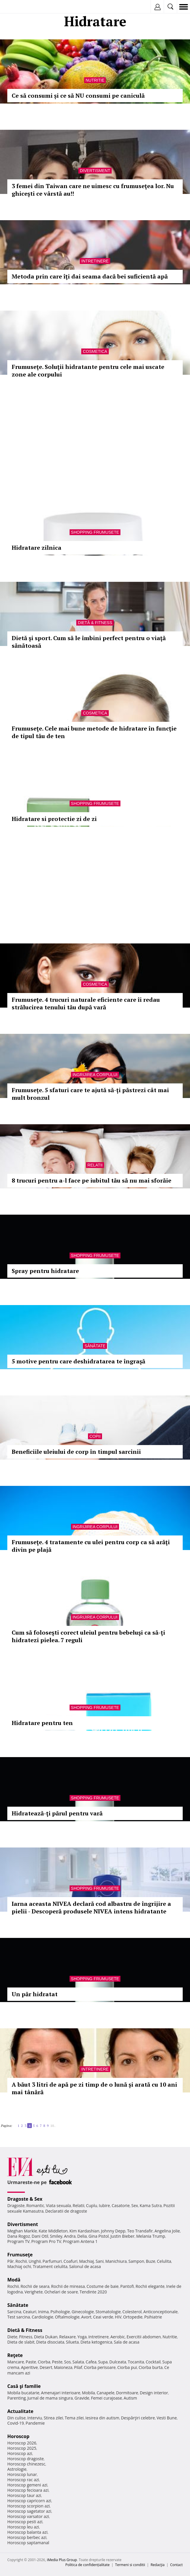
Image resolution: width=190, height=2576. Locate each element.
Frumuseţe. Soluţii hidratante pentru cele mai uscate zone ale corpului (88, 370)
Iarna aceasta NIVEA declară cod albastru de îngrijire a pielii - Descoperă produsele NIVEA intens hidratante (91, 1907)
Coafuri (70, 2261)
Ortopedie (132, 2317)
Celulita (164, 2261)
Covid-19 (15, 2423)
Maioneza (63, 2367)
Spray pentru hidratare (45, 1271)
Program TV (18, 2241)
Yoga (82, 2336)
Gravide (82, 2398)
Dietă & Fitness (95, 622)
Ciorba (44, 2362)
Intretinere (94, 261)
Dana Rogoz (18, 2236)
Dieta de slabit (20, 2342)
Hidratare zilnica (36, 547)
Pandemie (35, 2423)
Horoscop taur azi (24, 2495)
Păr (10, 2261)
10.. (53, 2125)
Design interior (154, 2392)
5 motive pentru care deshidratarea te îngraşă (78, 1361)
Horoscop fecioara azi (28, 2490)
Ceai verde (103, 2317)
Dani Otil (40, 2236)
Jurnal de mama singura (50, 2398)
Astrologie (17, 2469)
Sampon (136, 2261)
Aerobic (117, 2336)
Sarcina (14, 2311)
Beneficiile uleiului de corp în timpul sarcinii (76, 1452)
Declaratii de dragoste (66, 2211)
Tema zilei (74, 2418)
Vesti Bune (167, 2418)
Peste (57, 2362)
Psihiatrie (153, 2317)
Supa (103, 2362)
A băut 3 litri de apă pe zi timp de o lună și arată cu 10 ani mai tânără (94, 2088)
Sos (67, 2362)
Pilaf (78, 2367)
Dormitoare (127, 2392)
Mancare (15, 2362)
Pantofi (127, 2286)
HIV (118, 2317)
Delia (82, 2236)
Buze (150, 2261)
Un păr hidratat (35, 1994)
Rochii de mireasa (68, 2286)
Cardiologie (42, 2317)
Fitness (25, 2336)
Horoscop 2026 (21, 2443)
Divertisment (95, 170)
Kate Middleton (53, 2231)
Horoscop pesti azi (24, 2521)
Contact (176, 2564)
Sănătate (95, 1346)
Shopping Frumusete (95, 532)
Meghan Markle (22, 2231)
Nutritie (95, 80)
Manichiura (116, 2261)
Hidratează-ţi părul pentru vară (57, 1813)
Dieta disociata (50, 2342)
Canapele (105, 2392)
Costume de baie (103, 2286)
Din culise (16, 2418)
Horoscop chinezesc (26, 2464)
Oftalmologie (67, 2317)
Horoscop (18, 2436)
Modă (13, 2279)
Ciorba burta (151, 2367)
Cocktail (153, 2362)
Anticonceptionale (160, 2311)
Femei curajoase (106, 2398)
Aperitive (29, 2367)
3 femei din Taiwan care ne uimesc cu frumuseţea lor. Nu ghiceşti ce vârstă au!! (93, 189)
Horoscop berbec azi (26, 2537)
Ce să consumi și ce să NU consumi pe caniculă (78, 95)
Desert (45, 2367)
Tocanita (136, 2362)
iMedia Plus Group (62, 2559)
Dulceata (117, 2362)
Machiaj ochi (19, 2266)
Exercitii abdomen (144, 2336)
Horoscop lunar (22, 2474)
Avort (86, 2317)
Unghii (35, 2261)
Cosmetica (95, 351)
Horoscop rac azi (23, 2479)
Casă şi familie (24, 2386)
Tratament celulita (50, 2266)
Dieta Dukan (45, 2336)
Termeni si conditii (130, 2564)
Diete (12, 2336)
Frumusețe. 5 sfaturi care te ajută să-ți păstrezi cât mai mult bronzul (90, 1094)
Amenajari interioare (60, 2392)
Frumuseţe (20, 2254)
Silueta (72, 2342)
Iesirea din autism (102, 2418)
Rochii (21, 2261)
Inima (43, 2311)
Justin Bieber (122, 2236)
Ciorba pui (127, 2367)
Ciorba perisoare (100, 2367)
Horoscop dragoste (25, 2458)
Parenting (16, 2398)
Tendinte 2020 (93, 2292)
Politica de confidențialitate (87, 2564)
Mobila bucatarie (23, 2392)
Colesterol (132, 2311)
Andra (70, 2236)
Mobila (88, 2392)
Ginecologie (83, 2311)
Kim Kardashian (84, 2231)
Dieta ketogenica (96, 2342)
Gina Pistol (99, 2236)
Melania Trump (150, 2236)
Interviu (34, 2418)
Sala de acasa (126, 2342)
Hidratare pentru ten (42, 1723)
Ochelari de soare (61, 2292)
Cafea (91, 2362)
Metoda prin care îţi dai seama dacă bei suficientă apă (90, 276)
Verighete (34, 2292)
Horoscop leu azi (23, 2527)
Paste (31, 2362)
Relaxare (67, 2336)
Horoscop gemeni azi (27, 2485)
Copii (95, 1436)
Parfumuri (52, 2261)
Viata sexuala (58, 2205)
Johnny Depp (113, 2231)
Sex (134, 2205)
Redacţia (158, 2564)
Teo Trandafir (140, 2231)
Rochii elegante (150, 2286)
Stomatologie (108, 2311)
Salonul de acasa (85, 2266)
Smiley (56, 2236)
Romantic (35, 2205)
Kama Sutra (151, 2205)
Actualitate (20, 2411)
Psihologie (60, 2311)
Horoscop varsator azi (28, 2516)
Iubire (104, 2205)
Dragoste (16, 2205)
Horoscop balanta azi (27, 2532)
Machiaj (86, 2261)
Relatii (95, 1165)
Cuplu (91, 2205)
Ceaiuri (30, 2311)
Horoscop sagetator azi (29, 2511)
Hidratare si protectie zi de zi (54, 819)
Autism (130, 2398)
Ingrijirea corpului (95, 1074)
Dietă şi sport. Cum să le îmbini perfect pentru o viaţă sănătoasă (89, 641)
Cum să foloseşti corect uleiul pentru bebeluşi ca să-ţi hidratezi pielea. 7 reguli (88, 1636)
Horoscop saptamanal (28, 2542)
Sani (100, 2261)
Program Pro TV (46, 2241)
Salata (78, 2362)
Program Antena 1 (80, 2241)
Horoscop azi (19, 2453)
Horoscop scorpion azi (28, 2506)
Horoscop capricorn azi (29, 2500)
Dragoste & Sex (24, 2199)
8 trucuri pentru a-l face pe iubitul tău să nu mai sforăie (91, 1180)
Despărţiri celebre (138, 2418)
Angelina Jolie (167, 2231)
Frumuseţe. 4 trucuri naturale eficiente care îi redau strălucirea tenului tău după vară (86, 1003)
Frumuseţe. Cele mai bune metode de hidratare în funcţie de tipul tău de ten (94, 732)
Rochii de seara (34, 2286)
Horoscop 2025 (21, 2448)
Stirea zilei (53, 2418)
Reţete (15, 2355)
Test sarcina (18, 2317)
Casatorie (121, 2205)
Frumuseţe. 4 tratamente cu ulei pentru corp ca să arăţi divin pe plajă (91, 1546)
